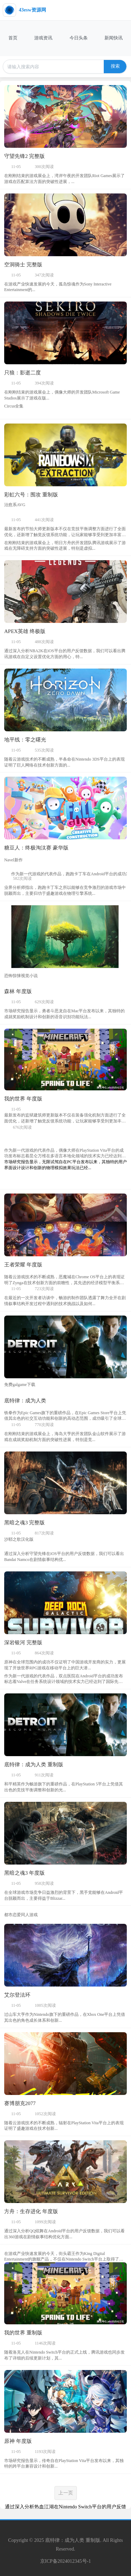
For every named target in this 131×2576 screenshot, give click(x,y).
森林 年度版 (18, 991)
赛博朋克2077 (20, 2103)
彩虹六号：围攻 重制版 (31, 494)
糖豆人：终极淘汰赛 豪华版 (36, 848)
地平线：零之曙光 (25, 739)
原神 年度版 (18, 2441)
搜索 (115, 66)
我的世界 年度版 (23, 1099)
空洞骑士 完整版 (23, 264)
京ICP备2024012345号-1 (65, 2561)
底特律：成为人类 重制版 (33, 1764)
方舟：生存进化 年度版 (31, 2211)
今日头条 (79, 37)
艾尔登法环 (17, 1995)
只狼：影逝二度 (22, 372)
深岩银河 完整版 (23, 1642)
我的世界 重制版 (23, 2332)
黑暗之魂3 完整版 (24, 1522)
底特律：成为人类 (25, 1400)
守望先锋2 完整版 (24, 156)
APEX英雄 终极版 (24, 631)
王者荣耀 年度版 (23, 1264)
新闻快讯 (113, 37)
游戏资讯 (43, 37)
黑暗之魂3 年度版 (24, 1873)
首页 (12, 37)
